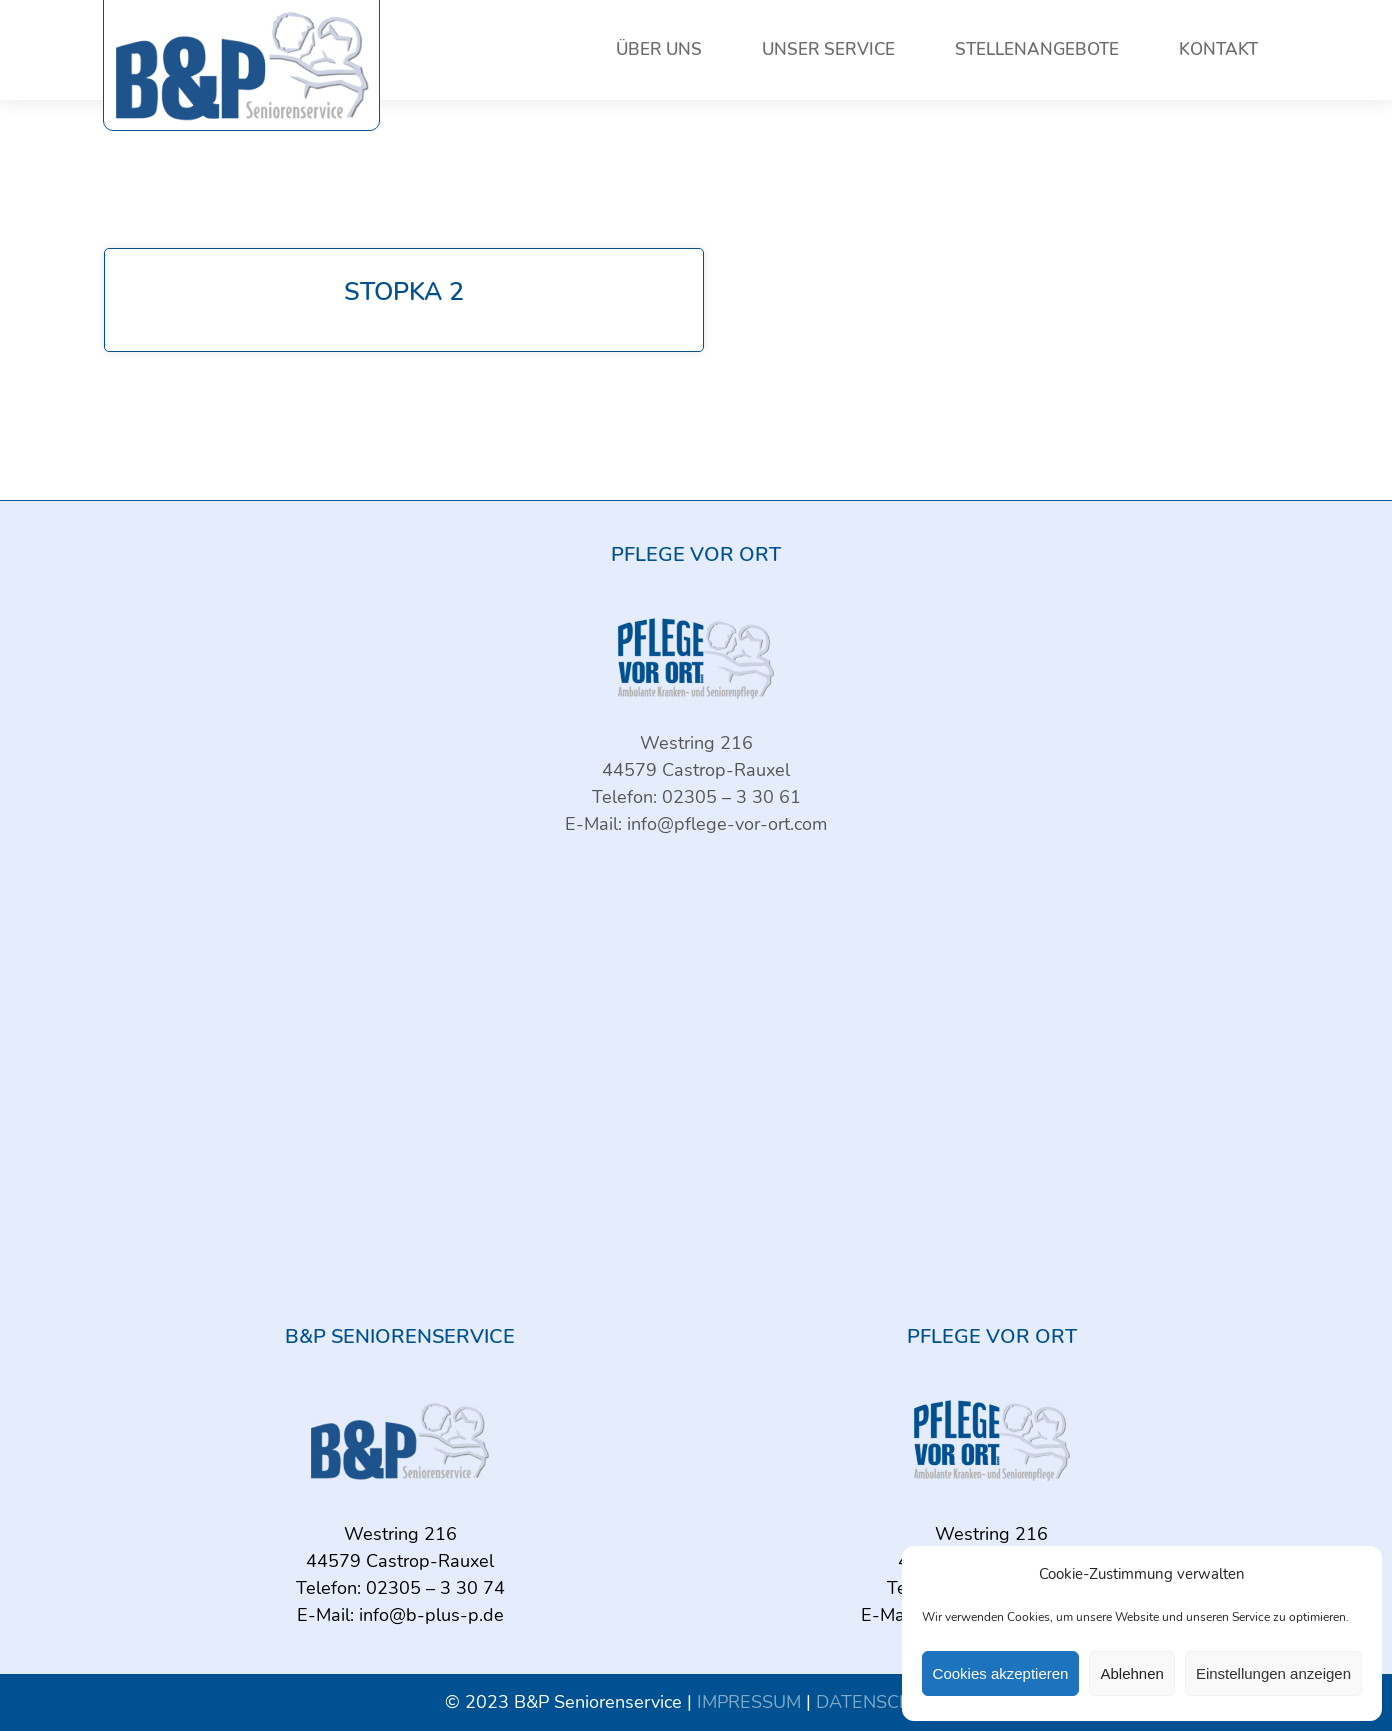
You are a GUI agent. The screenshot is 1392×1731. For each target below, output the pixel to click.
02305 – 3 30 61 (731, 797)
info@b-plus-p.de (431, 1615)
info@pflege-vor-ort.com (727, 824)
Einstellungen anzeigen (1273, 1673)
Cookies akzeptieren (1001, 1673)
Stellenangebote (1037, 49)
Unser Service (828, 49)
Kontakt (1218, 49)
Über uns (659, 49)
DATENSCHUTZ (882, 1702)
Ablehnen (1131, 1673)
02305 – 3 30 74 (435, 1588)
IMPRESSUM (749, 1702)
